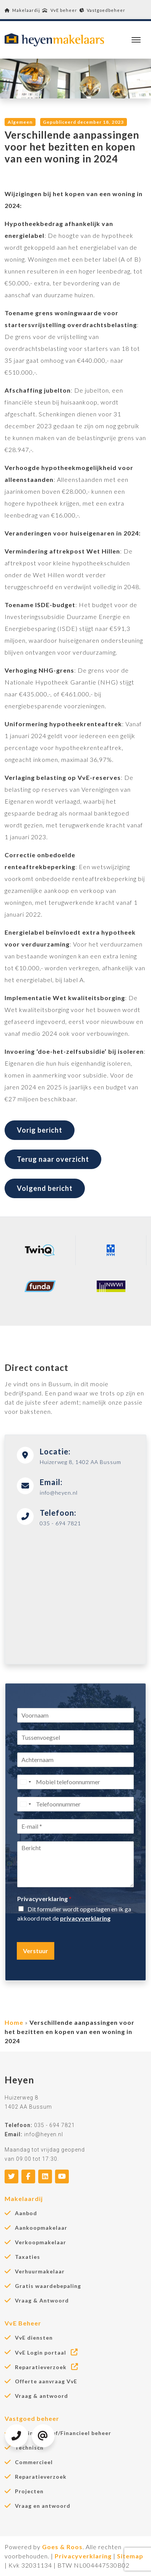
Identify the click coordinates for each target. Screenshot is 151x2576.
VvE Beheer (23, 2323)
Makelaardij (22, 10)
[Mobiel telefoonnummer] (75, 1782)
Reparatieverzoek (47, 2366)
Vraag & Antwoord (42, 2300)
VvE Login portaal (47, 2352)
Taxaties (27, 2257)
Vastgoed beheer (32, 2418)
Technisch (29, 2447)
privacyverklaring (85, 1918)
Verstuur (35, 1950)
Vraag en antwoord (42, 2506)
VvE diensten (34, 2337)
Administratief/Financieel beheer (63, 2433)
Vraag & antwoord (41, 2396)
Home (14, 2022)
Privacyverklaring (44, 1898)
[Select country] (25, 1782)
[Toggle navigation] (135, 39)
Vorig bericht (39, 1130)
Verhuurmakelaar (40, 2271)
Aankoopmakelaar (41, 2227)
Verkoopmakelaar (40, 2242)
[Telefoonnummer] (75, 1804)
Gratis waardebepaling (48, 2286)
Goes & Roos (62, 2546)
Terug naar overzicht (53, 1159)
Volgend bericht (45, 1188)
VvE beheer (59, 10)
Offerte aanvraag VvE (46, 2381)
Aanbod (26, 2213)
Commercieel (34, 2462)
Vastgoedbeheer (102, 10)
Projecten (29, 2491)
